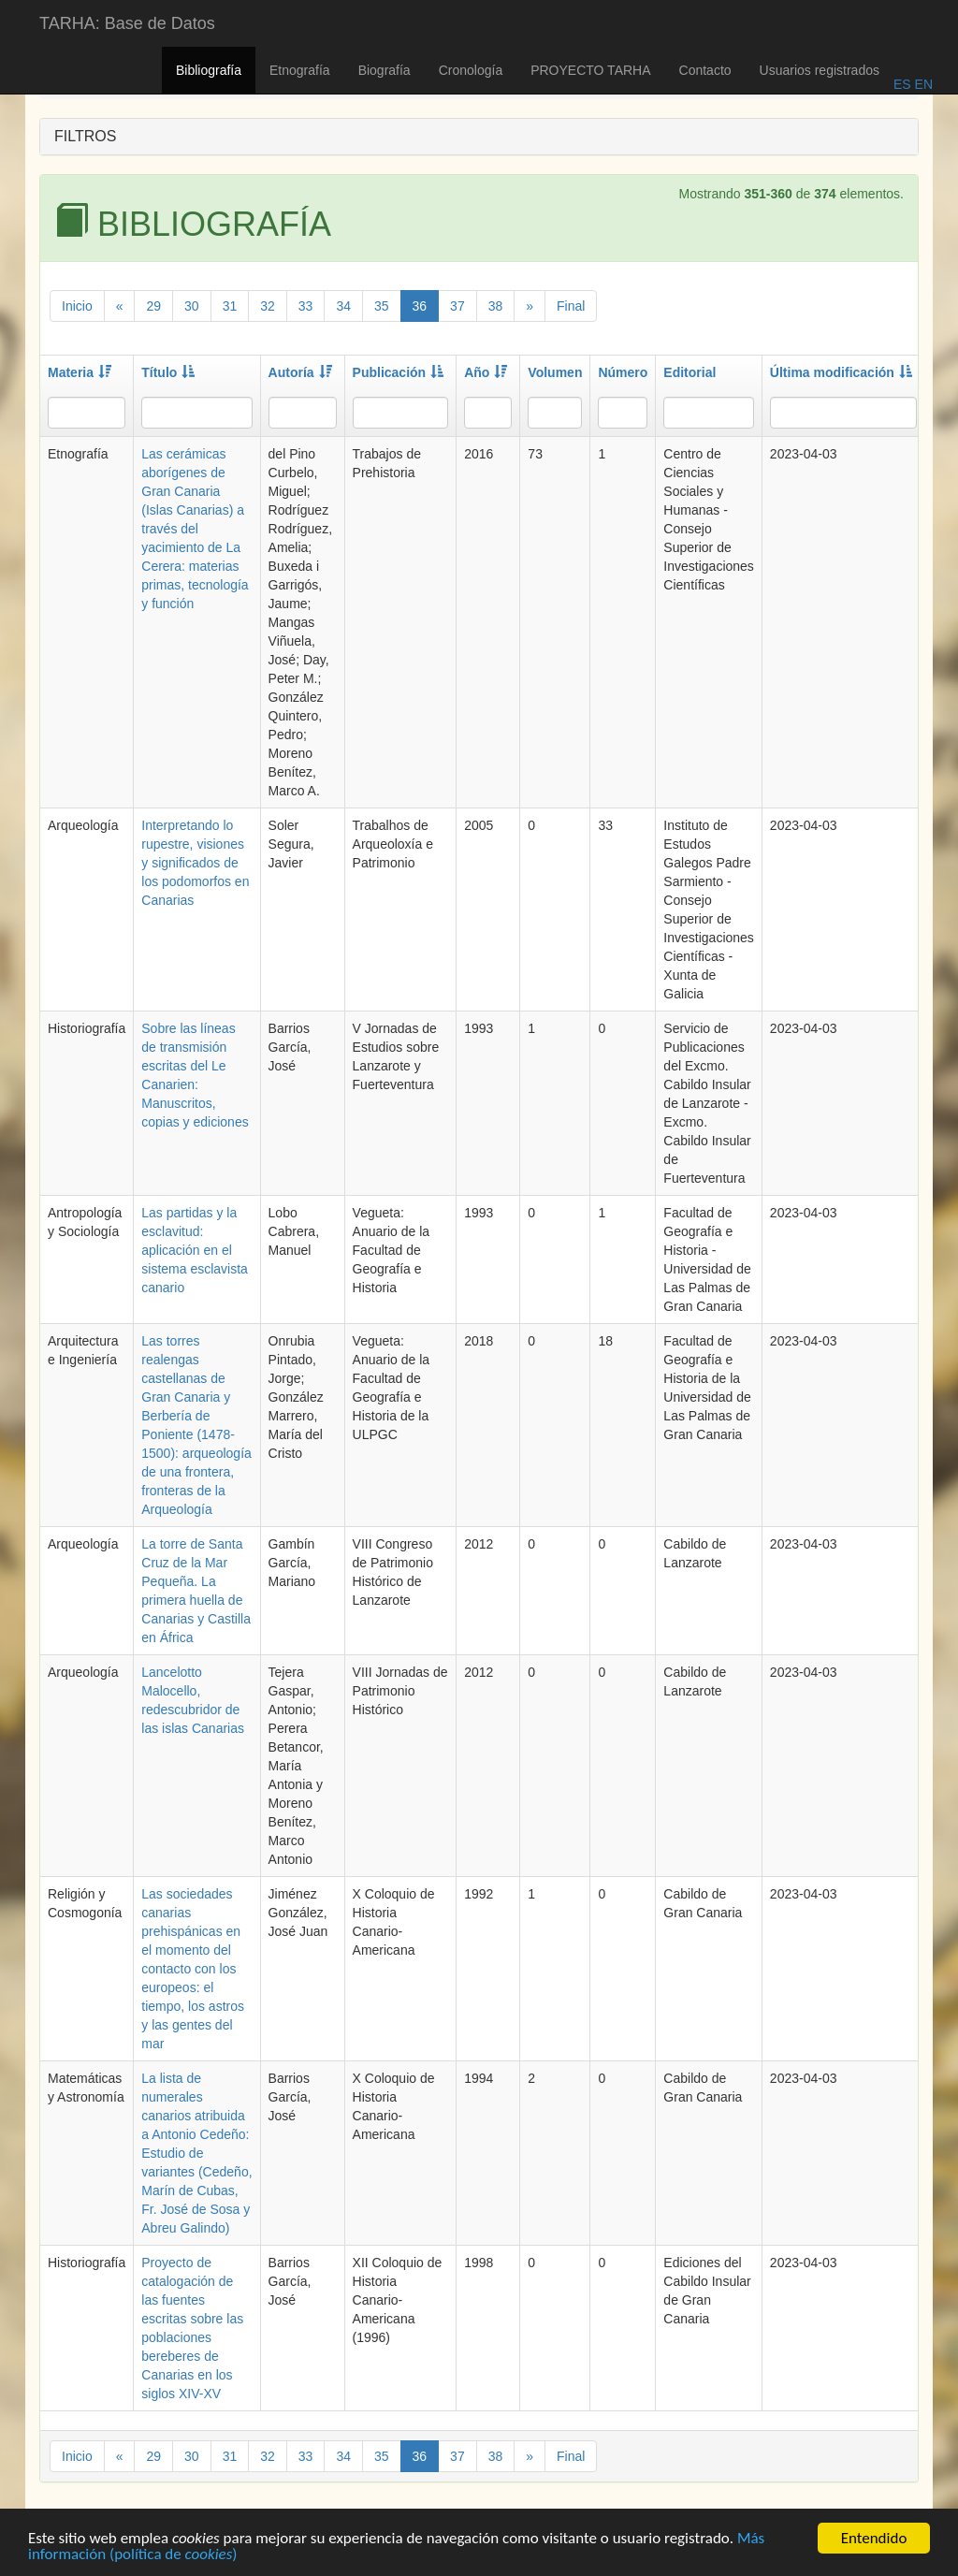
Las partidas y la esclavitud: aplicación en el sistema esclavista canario (194, 1250)
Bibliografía (208, 70)
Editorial (689, 372)
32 (267, 305)
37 (457, 305)
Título (168, 372)
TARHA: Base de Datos (127, 23)
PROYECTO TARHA (590, 70)
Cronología (471, 70)
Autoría (300, 372)
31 (230, 305)
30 (191, 305)
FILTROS (85, 136)
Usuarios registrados (819, 70)
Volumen (555, 372)
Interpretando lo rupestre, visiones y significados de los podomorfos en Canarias (195, 863)
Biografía (384, 70)
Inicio (77, 305)
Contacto (705, 70)
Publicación (398, 372)
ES (902, 84)
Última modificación (841, 372)
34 (343, 305)
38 (495, 305)
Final (571, 305)
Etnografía (299, 70)
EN (922, 84)
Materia (79, 372)
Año (485, 372)
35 (381, 305)
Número (622, 372)
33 (305, 305)
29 (153, 305)
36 (420, 305)
